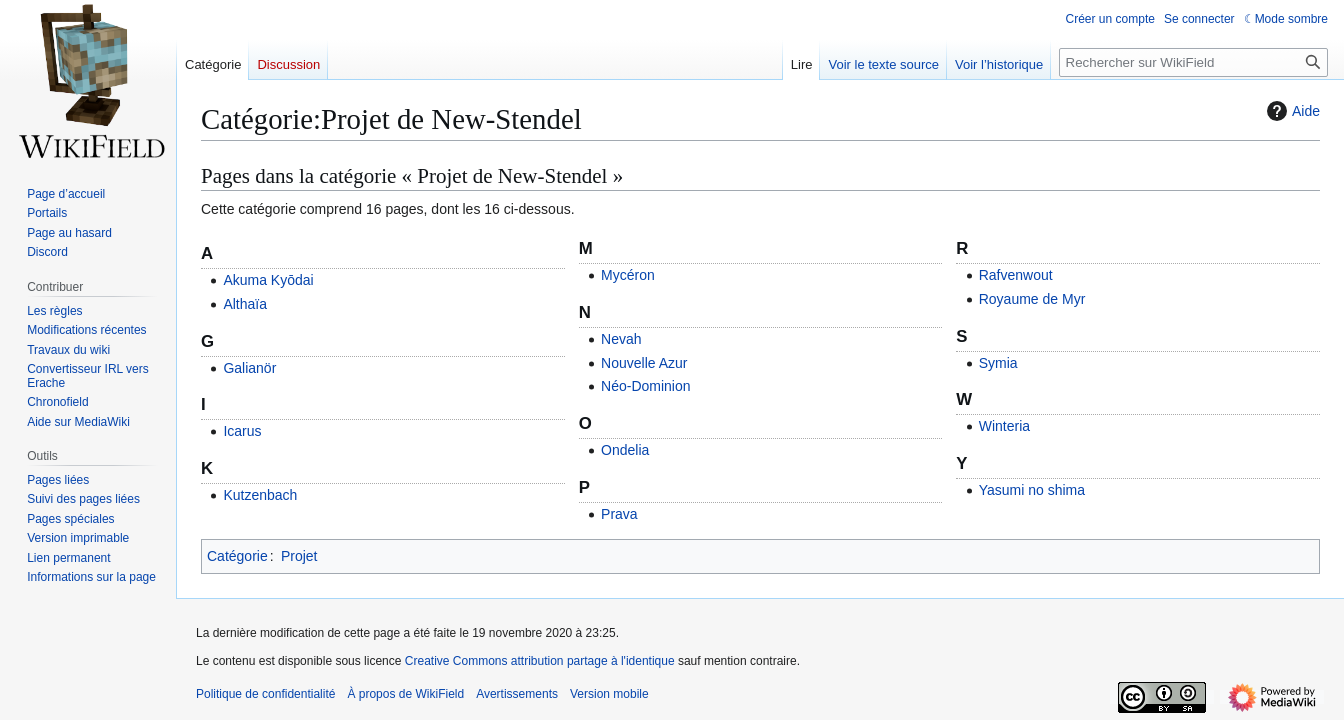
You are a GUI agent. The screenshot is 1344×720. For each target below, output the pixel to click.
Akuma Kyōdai (268, 280)
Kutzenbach (260, 495)
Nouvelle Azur (644, 363)
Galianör (249, 368)
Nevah (621, 339)
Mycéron (628, 275)
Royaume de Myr (1032, 299)
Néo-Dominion (645, 386)
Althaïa (245, 304)
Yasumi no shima (1032, 490)
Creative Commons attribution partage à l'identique (540, 661)
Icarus (242, 431)
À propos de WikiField (405, 694)
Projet (299, 556)
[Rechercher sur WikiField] (1193, 62)
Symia (998, 363)
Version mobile (609, 694)
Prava (619, 514)
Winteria (1004, 426)
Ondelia (625, 450)
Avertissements (517, 694)
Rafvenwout (1016, 275)
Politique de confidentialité (265, 694)
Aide (1291, 111)
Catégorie (237, 556)
